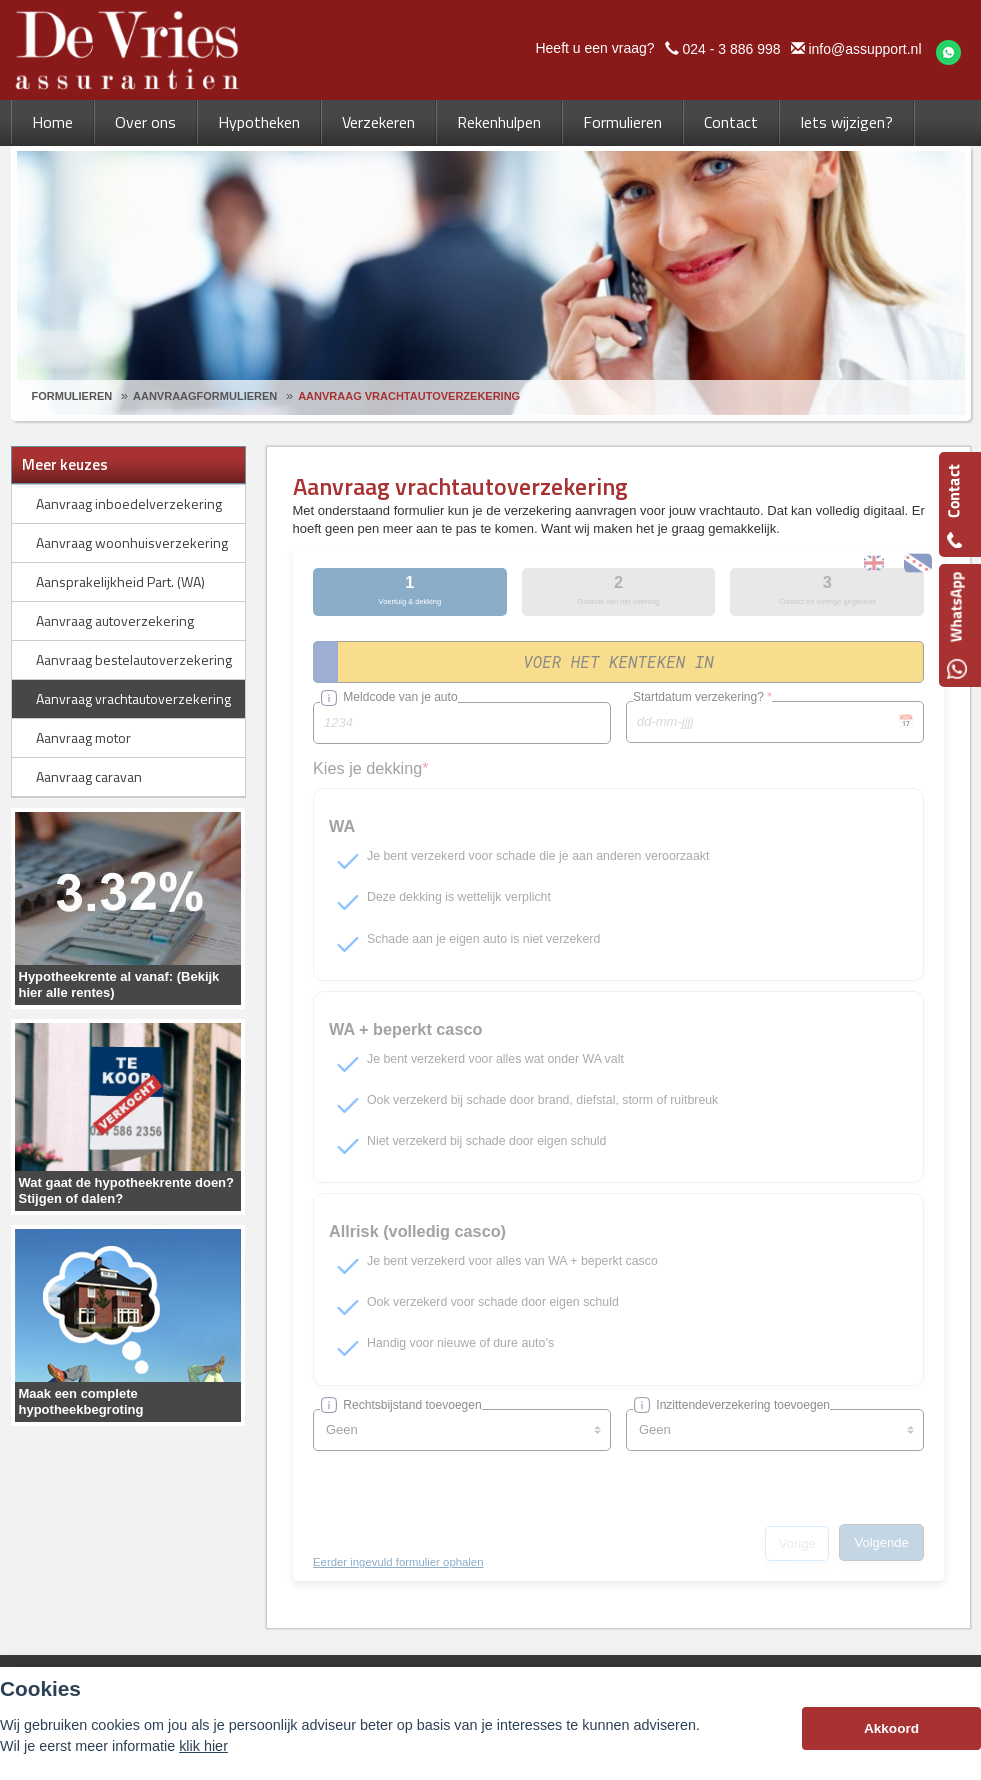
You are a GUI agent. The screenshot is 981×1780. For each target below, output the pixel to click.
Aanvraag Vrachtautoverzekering (409, 396)
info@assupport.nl (864, 49)
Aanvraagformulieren (205, 396)
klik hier (203, 1746)
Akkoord (891, 1728)
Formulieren (72, 396)
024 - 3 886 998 (731, 49)
